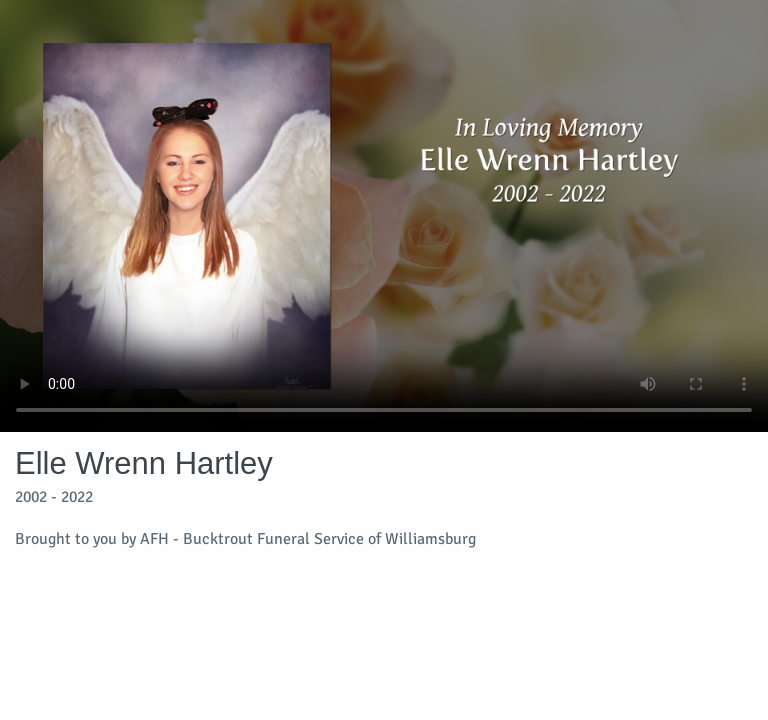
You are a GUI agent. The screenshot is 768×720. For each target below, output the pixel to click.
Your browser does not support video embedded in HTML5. (384, 216)
